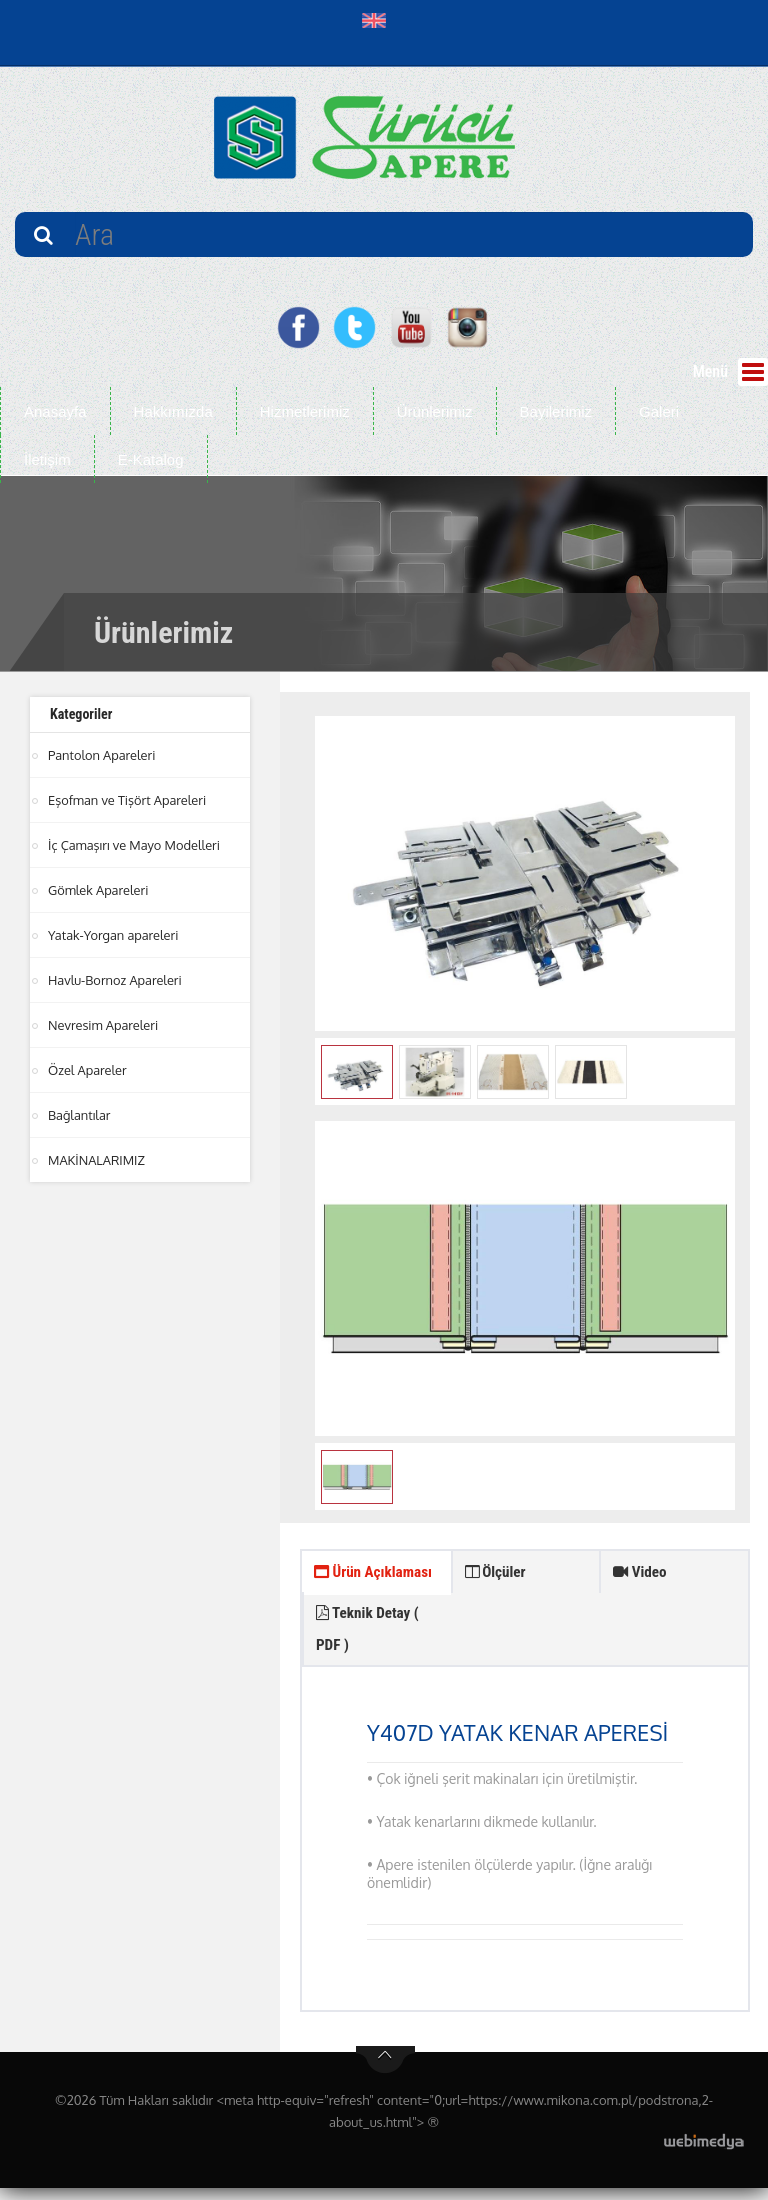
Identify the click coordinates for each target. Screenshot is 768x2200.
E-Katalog (151, 459)
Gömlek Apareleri (99, 890)
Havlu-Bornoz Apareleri (116, 980)
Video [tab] (641, 1573)
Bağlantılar (79, 1115)
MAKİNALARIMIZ (97, 1160)
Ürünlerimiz (435, 411)
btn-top (385, 2072)
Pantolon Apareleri (102, 755)
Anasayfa (55, 411)
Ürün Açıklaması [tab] (349, 1591)
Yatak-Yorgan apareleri (114, 935)
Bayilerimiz (556, 411)
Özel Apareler (88, 1070)
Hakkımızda (173, 411)
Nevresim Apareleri (104, 1025)
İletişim (47, 459)
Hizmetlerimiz (305, 411)
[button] (378, 20)
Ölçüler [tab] (497, 1573)
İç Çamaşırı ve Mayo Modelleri (135, 845)
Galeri (659, 411)
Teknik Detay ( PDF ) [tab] (519, 1636)
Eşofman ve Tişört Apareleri (128, 800)
